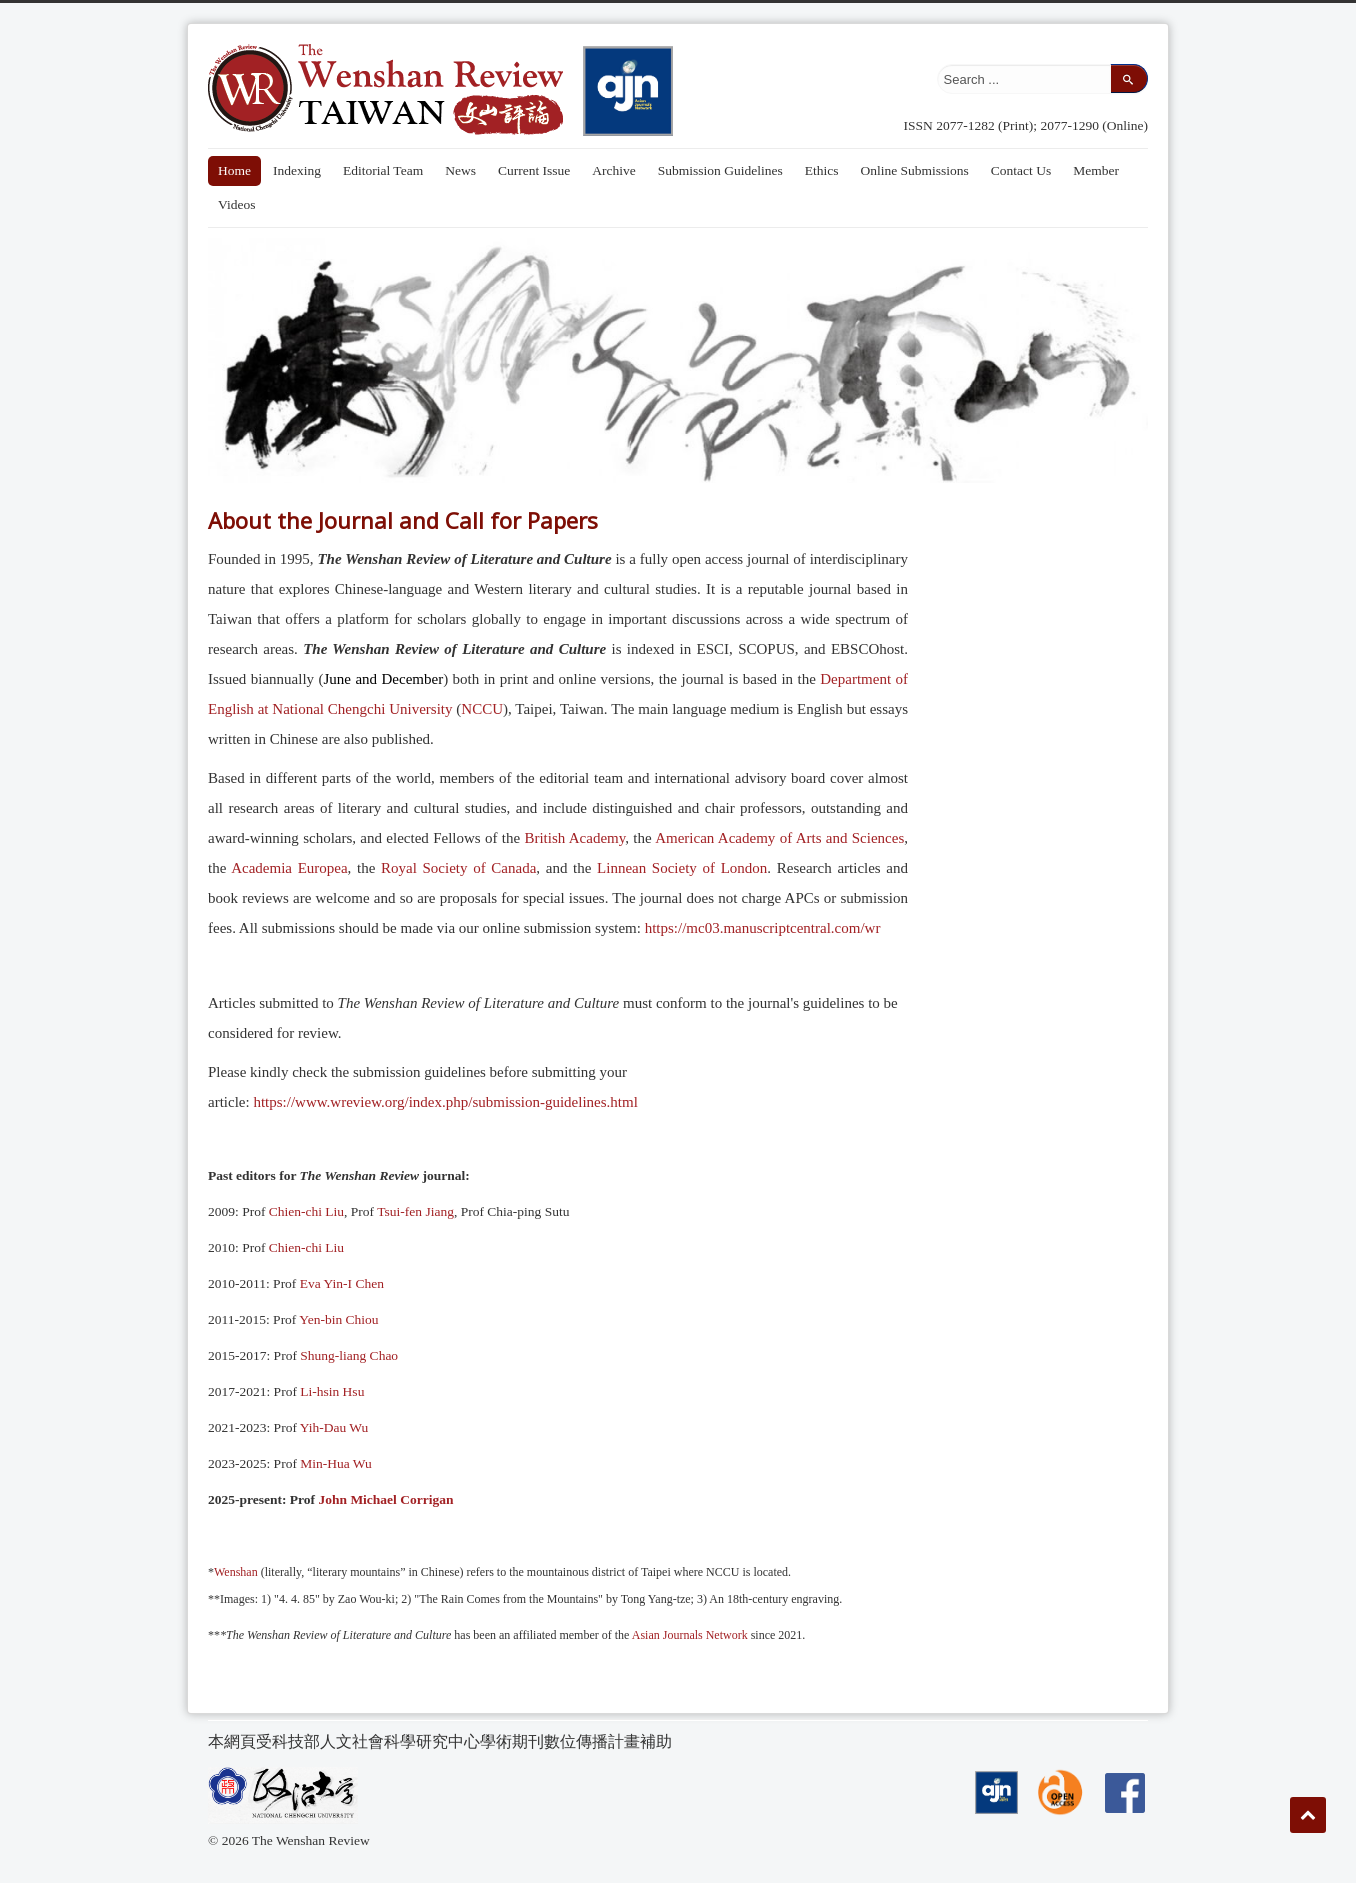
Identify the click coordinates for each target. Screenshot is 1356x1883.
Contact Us (1021, 170)
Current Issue (534, 170)
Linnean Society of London (682, 868)
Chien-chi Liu (306, 1211)
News (460, 170)
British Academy (574, 838)
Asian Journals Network (688, 1635)
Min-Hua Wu (336, 1463)
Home (234, 170)
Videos (236, 204)
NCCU (482, 709)
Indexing (297, 170)
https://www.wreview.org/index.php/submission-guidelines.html (445, 1102)
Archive (613, 170)
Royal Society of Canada (458, 868)
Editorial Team (383, 170)
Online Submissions (914, 170)
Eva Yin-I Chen (342, 1283)
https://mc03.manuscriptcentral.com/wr (763, 928)
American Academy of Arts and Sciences (779, 838)
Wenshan (236, 1572)
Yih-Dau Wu (334, 1427)
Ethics (822, 170)
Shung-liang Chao (349, 1355)
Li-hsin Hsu (332, 1391)
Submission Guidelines (720, 170)
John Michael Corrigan (385, 1499)
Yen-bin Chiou (338, 1319)
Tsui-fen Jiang (415, 1211)
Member (1096, 170)
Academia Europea (289, 868)
